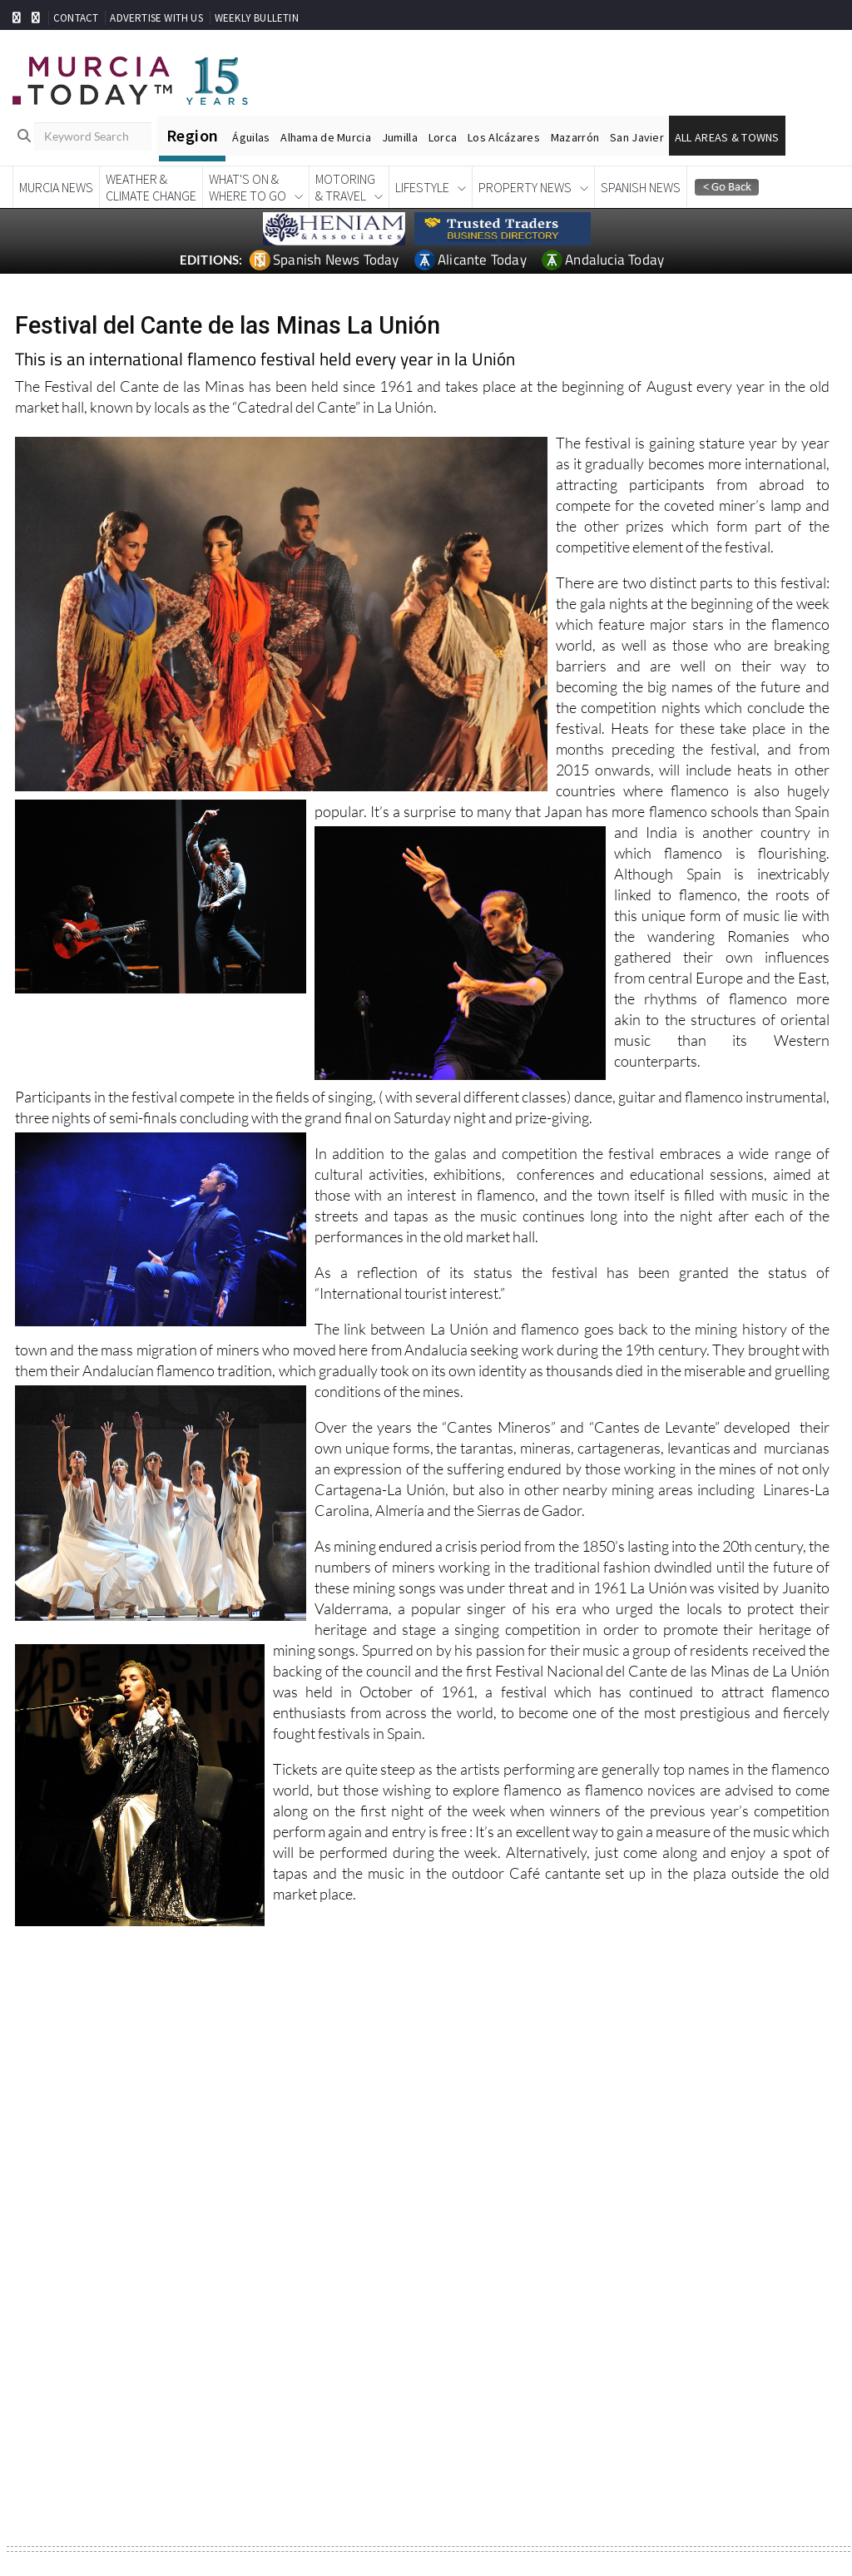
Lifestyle (422, 187)
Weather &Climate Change (151, 187)
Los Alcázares (504, 137)
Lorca (442, 137)
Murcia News (56, 187)
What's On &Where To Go (247, 187)
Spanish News (641, 187)
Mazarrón (575, 137)
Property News (525, 187)
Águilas (251, 137)
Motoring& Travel (345, 187)
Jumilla (400, 137)
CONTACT (75, 18)
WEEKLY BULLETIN (257, 18)
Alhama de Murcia (325, 137)
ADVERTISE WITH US (156, 18)
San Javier (637, 137)
